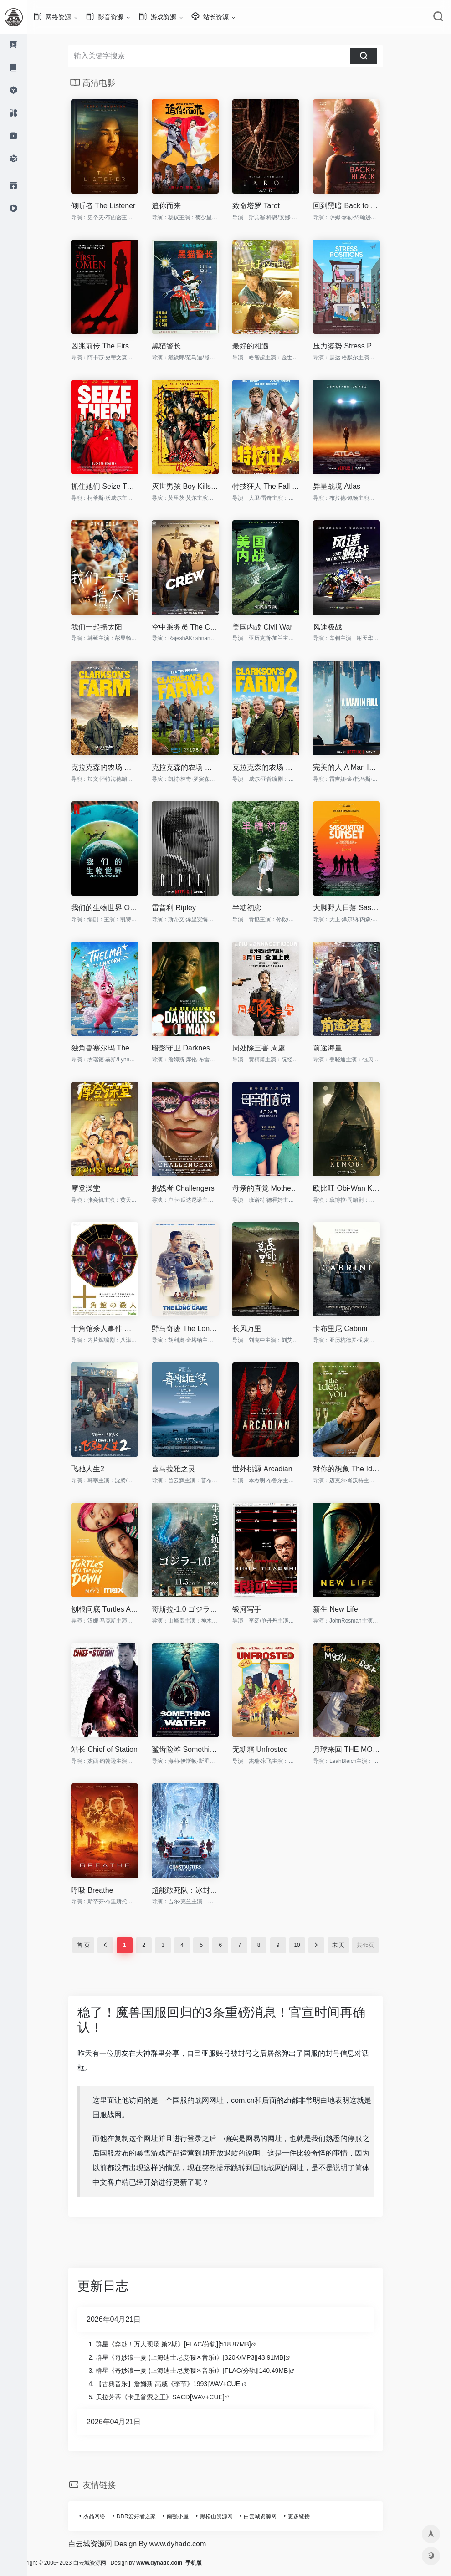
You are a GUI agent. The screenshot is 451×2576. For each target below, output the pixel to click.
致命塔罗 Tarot (269, 206)
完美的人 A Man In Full (360, 767)
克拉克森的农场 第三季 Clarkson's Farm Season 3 (198, 767)
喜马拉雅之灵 (187, 1469)
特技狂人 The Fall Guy (279, 486)
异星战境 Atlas (350, 486)
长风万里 (260, 1328)
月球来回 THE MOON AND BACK (360, 1749)
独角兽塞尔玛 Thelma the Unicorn (118, 1048)
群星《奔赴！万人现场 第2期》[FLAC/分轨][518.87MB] (187, 2344)
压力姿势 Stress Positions (360, 346)
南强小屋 (191, 2516)
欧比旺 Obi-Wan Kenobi (360, 1188)
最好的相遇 (264, 346)
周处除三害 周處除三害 (279, 1048)
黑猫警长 (180, 346)
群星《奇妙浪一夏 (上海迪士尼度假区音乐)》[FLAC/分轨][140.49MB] (206, 2370)
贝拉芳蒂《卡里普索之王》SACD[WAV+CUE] (173, 2397)
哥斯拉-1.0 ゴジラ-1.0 (198, 1609)
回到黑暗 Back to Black (360, 206)
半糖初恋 (260, 908)
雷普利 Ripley (187, 908)
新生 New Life (349, 1609)
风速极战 (341, 627)
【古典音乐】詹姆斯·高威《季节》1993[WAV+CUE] (182, 2383)
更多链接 (312, 2516)
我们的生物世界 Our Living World (118, 908)
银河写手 (260, 1609)
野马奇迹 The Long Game (198, 1328)
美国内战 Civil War (276, 627)
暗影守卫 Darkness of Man (198, 1048)
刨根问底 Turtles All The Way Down (118, 1609)
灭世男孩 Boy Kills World (198, 486)
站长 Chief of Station (118, 1749)
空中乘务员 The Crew (198, 627)
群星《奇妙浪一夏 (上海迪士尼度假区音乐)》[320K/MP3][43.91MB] (204, 2357)
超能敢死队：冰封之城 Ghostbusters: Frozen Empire (198, 1890)
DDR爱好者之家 (149, 2516)
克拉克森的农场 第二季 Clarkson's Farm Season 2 (279, 767)
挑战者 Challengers (196, 1188)
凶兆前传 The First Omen (118, 346)
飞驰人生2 (101, 1469)
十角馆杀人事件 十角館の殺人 (118, 1328)
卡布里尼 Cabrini (354, 1328)
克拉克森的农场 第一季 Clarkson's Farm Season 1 (118, 767)
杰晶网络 (108, 2516)
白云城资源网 (273, 2516)
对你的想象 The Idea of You (360, 1469)
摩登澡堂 (99, 1188)
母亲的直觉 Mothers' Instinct (279, 1188)
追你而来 (180, 206)
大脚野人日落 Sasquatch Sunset (360, 908)
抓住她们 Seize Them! (118, 486)
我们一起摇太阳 (110, 627)
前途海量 (341, 1048)
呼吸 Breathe (106, 1890)
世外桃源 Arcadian (276, 1469)
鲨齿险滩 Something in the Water (198, 1749)
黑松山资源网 (230, 2516)
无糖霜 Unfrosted (274, 1749)
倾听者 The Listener (117, 206)
